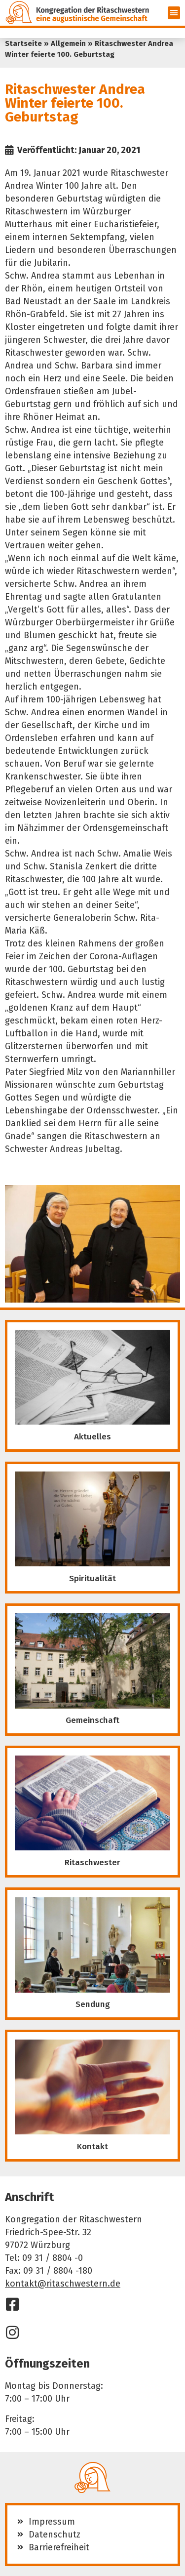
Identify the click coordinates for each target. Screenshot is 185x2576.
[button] (174, 12)
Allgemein (68, 43)
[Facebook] (12, 2304)
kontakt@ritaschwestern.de (62, 2283)
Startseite (23, 43)
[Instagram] (12, 2332)
